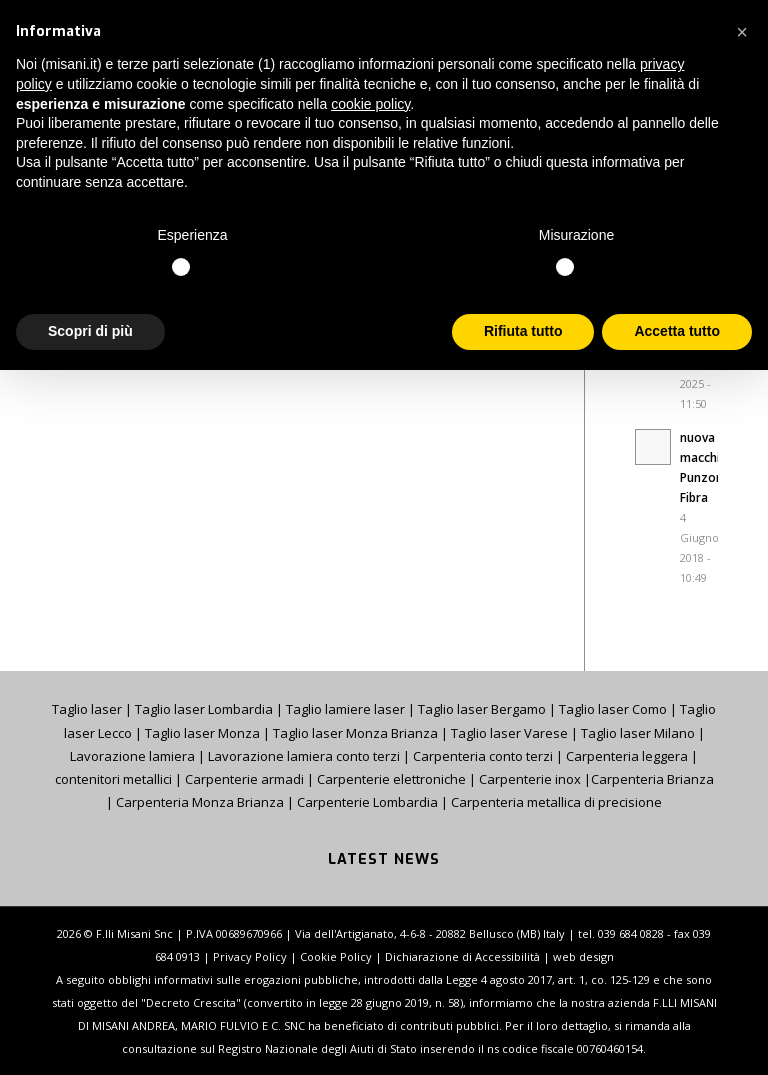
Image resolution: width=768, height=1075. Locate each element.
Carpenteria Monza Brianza (200, 802)
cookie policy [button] (370, 104)
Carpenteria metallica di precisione (556, 802)
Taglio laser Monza (202, 733)
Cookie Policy (336, 956)
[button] (742, 32)
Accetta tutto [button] (677, 331)
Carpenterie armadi (244, 779)
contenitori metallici (113, 779)
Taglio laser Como (613, 709)
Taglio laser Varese (509, 733)
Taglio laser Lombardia (204, 709)
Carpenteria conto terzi (483, 756)
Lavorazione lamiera (132, 756)
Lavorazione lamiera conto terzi (304, 756)
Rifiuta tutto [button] (523, 331)
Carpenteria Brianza (652, 779)
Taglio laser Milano (638, 733)
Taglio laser (87, 709)
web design (583, 956)
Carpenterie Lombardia (367, 802)
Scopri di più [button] (90, 331)
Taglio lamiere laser (345, 709)
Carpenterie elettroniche (391, 779)
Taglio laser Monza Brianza (355, 733)
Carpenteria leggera (627, 756)
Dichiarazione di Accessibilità (462, 956)
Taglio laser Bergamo (482, 709)
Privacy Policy (250, 956)
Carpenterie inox (530, 779)
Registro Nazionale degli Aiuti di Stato (319, 1048)
